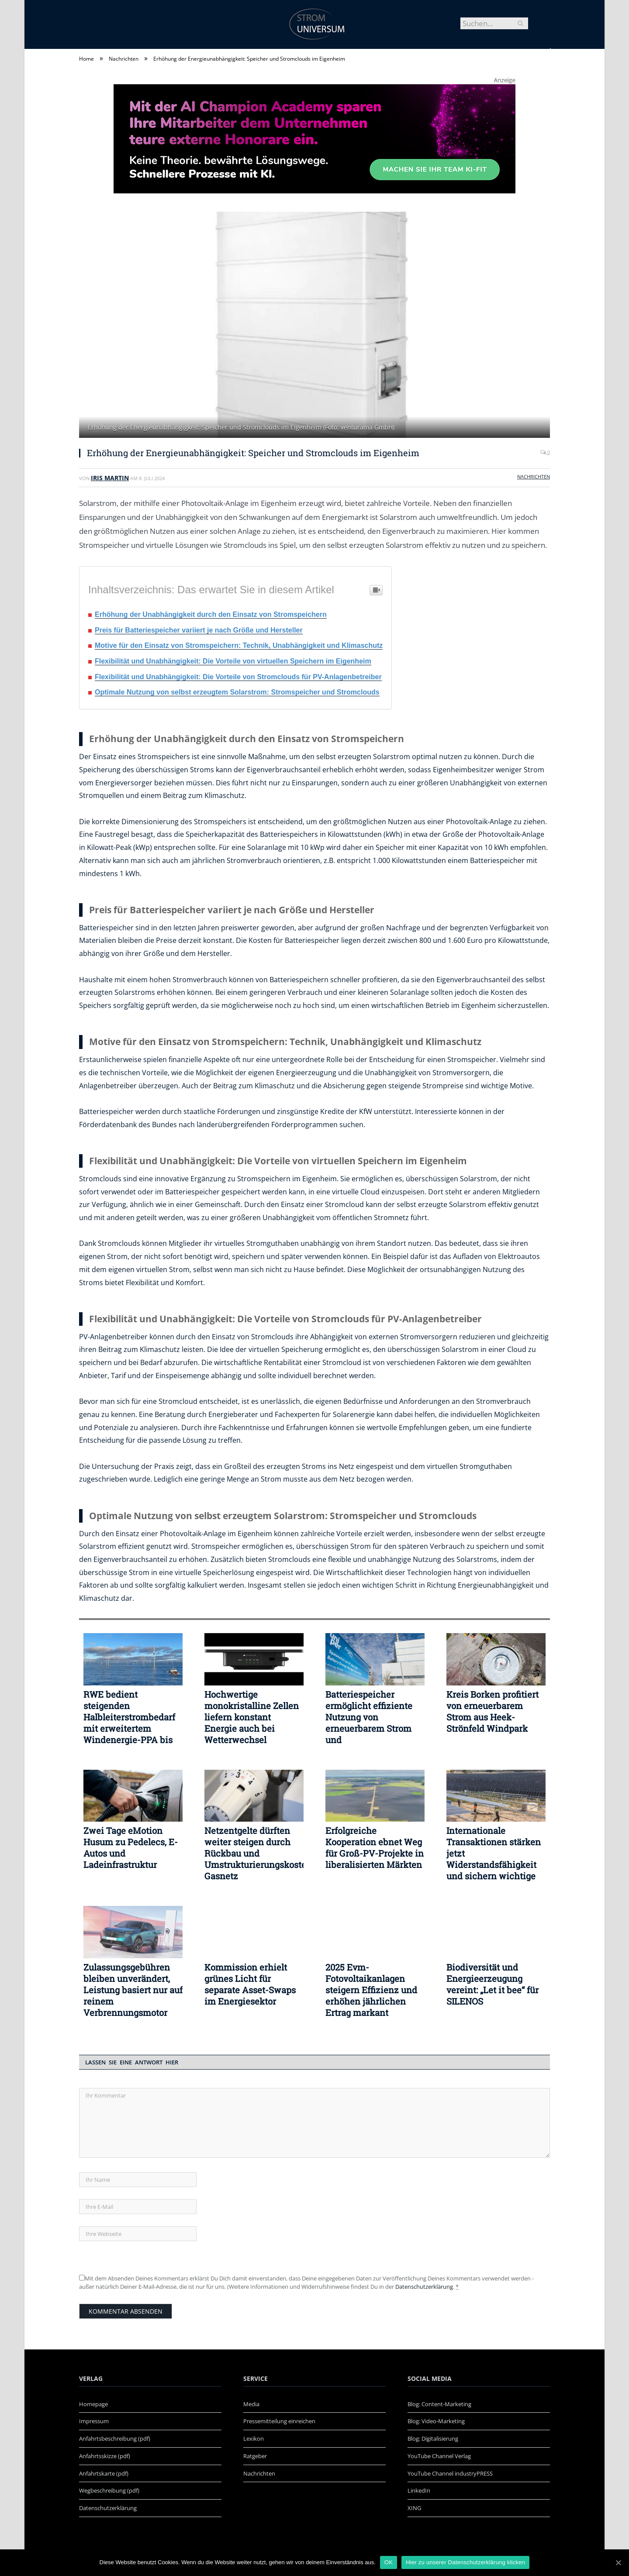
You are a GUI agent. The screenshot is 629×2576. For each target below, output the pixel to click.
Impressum (94, 2421)
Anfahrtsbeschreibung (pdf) (114, 2438)
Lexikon (253, 2438)
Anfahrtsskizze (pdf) (104, 2456)
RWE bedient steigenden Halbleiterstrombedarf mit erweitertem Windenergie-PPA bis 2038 (129, 1717)
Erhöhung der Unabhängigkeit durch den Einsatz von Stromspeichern (211, 614)
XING (414, 2508)
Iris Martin (110, 478)
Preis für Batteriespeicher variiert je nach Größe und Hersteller (199, 630)
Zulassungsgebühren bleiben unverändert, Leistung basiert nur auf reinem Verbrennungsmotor (133, 1989)
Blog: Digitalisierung (433, 2438)
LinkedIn (419, 2490)
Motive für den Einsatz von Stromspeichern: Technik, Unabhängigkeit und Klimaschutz (239, 645)
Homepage (93, 2404)
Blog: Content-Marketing (439, 2404)
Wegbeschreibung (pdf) (109, 2490)
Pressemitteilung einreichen (279, 2421)
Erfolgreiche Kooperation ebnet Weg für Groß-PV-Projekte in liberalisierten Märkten (374, 1847)
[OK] (618, 2562)
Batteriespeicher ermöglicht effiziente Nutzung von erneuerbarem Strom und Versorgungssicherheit (372, 1717)
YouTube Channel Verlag (439, 2456)
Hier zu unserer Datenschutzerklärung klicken (465, 2562)
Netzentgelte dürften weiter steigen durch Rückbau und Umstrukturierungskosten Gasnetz (254, 1853)
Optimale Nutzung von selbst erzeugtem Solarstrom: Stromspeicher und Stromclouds (237, 692)
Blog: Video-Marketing (436, 2421)
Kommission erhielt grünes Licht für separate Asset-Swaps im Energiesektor (250, 1984)
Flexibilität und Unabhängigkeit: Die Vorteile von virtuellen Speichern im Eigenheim (233, 661)
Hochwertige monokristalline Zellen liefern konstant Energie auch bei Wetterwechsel (251, 1717)
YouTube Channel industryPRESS (450, 2473)
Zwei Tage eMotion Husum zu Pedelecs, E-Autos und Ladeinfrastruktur (130, 1847)
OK (388, 2562)
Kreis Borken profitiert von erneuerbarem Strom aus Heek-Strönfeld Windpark (492, 1711)
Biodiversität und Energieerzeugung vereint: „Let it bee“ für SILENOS (492, 1984)
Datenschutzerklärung (424, 2287)
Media (251, 2404)
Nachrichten (533, 476)
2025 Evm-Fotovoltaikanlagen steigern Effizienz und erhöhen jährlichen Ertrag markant (371, 1989)
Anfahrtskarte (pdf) (103, 2473)
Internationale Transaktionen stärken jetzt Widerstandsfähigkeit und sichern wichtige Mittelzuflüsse (493, 1853)
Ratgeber (255, 2456)
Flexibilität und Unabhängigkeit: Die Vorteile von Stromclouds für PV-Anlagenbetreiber (238, 677)
